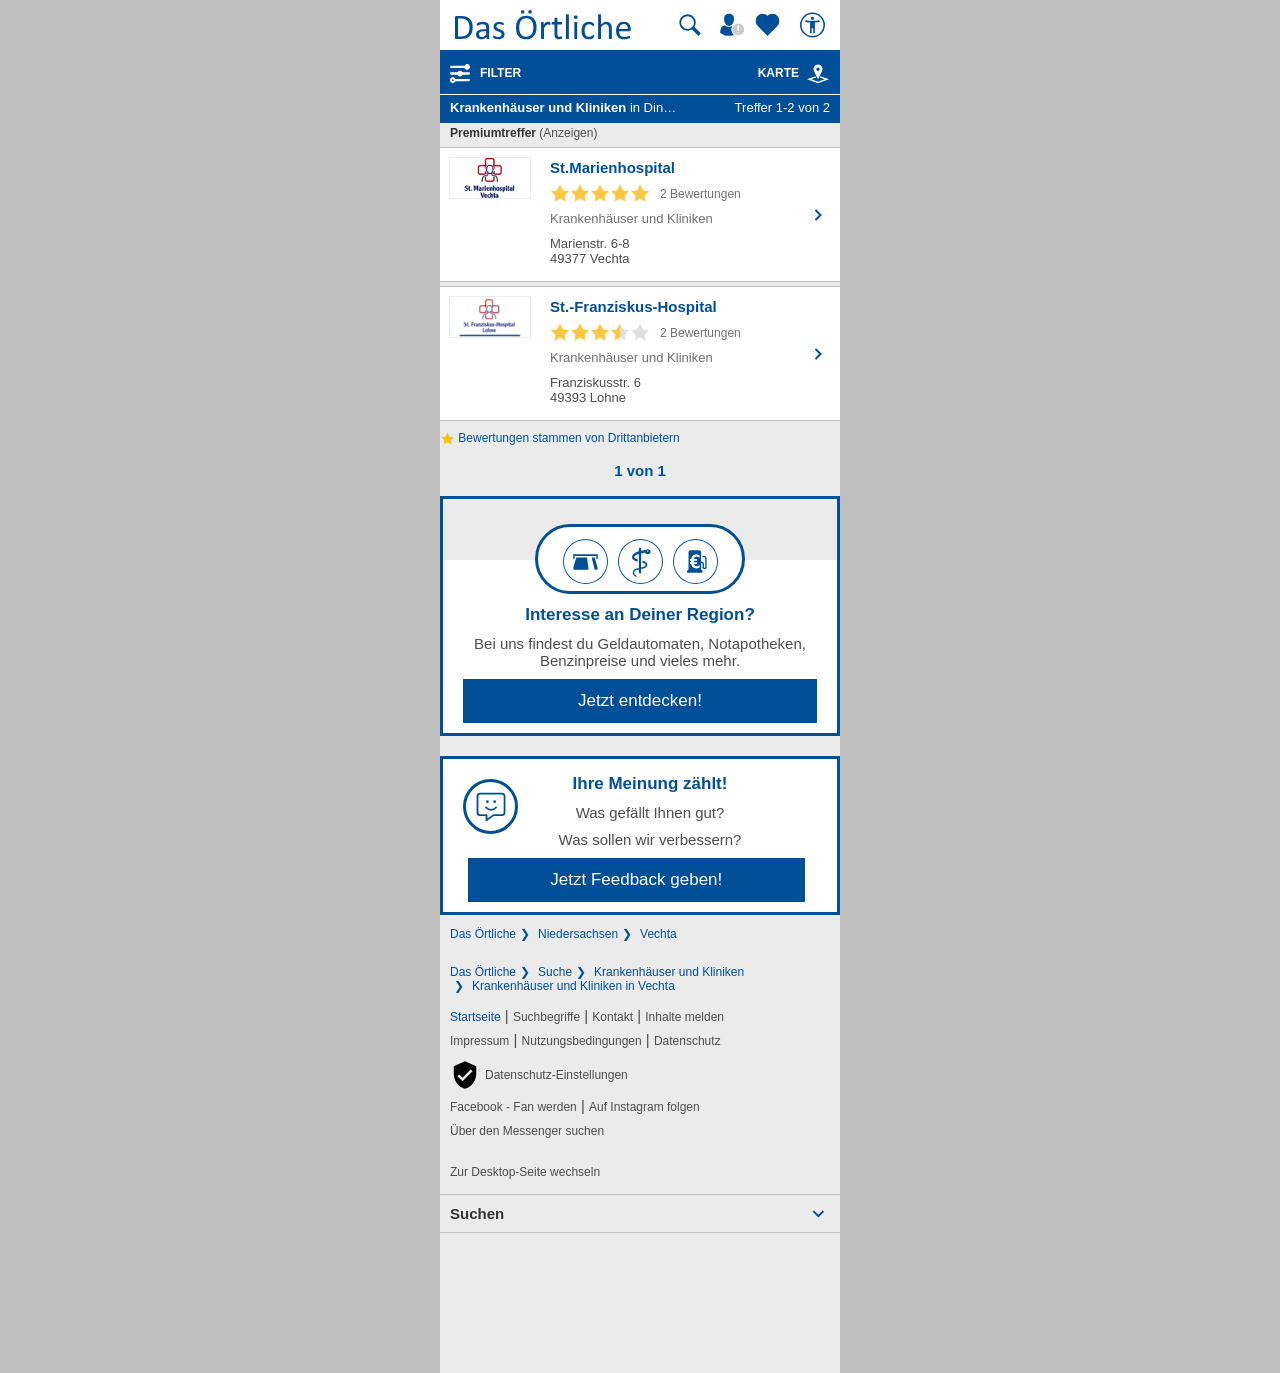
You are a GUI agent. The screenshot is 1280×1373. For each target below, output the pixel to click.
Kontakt (612, 1017)
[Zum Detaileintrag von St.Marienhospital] (640, 214)
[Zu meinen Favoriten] (770, 25)
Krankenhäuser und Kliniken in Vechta (573, 986)
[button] (539, 1075)
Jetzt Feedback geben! (636, 879)
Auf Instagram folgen (644, 1107)
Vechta (658, 934)
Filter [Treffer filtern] (500, 73)
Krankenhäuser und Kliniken (669, 972)
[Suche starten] (690, 25)
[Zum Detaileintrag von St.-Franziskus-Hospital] (640, 353)
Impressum (479, 1041)
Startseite (475, 1017)
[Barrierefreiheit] (815, 25)
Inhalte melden (684, 1017)
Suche (555, 972)
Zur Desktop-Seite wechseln (525, 1172)
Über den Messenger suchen (527, 1131)
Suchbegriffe (546, 1017)
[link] (818, 74)
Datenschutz (687, 1041)
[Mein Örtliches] (735, 25)
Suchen (477, 1213)
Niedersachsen (578, 934)
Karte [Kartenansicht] (794, 73)
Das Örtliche (483, 934)
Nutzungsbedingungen (582, 1041)
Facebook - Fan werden (513, 1107)
